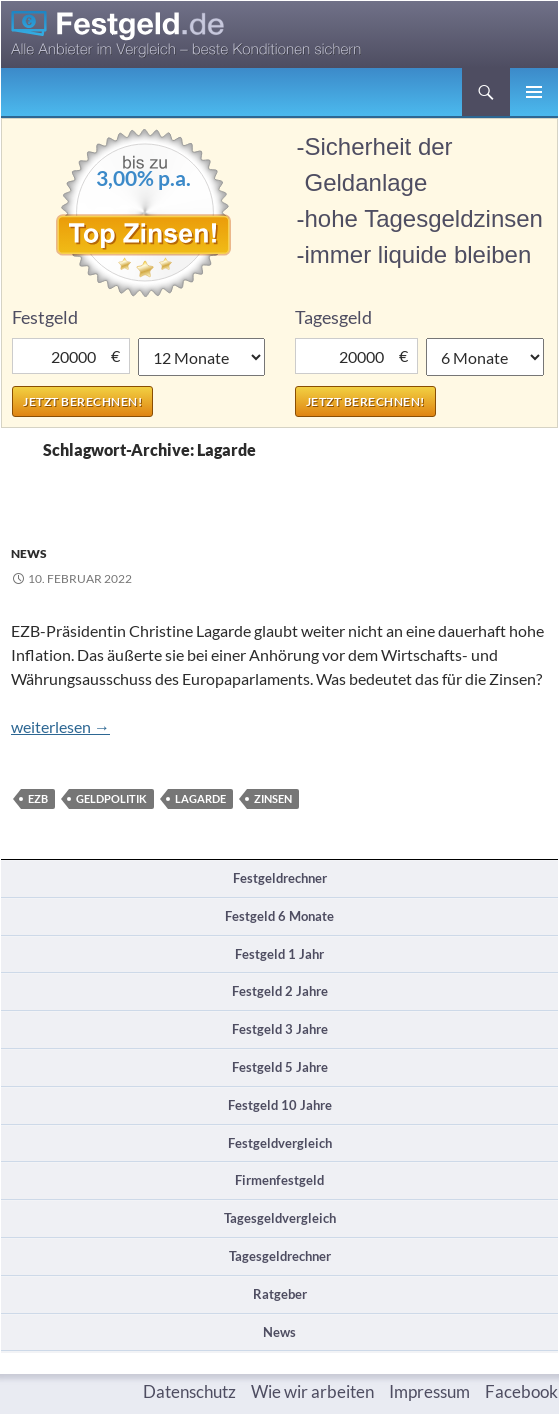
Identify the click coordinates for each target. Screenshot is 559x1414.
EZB (38, 798)
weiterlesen (60, 726)
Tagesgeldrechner (280, 1256)
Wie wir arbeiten (312, 1391)
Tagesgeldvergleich (280, 1218)
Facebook (521, 1391)
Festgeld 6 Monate (279, 916)
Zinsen (273, 798)
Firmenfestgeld (279, 1180)
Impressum (429, 1391)
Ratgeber (280, 1294)
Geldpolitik (111, 798)
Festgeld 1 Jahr (279, 954)
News (29, 553)
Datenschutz (189, 1391)
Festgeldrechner (280, 878)
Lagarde (200, 798)
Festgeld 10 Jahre (280, 1105)
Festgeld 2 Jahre (280, 991)
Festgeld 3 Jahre (280, 1029)
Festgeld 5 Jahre (280, 1067)
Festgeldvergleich (280, 1143)
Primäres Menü (534, 92)
